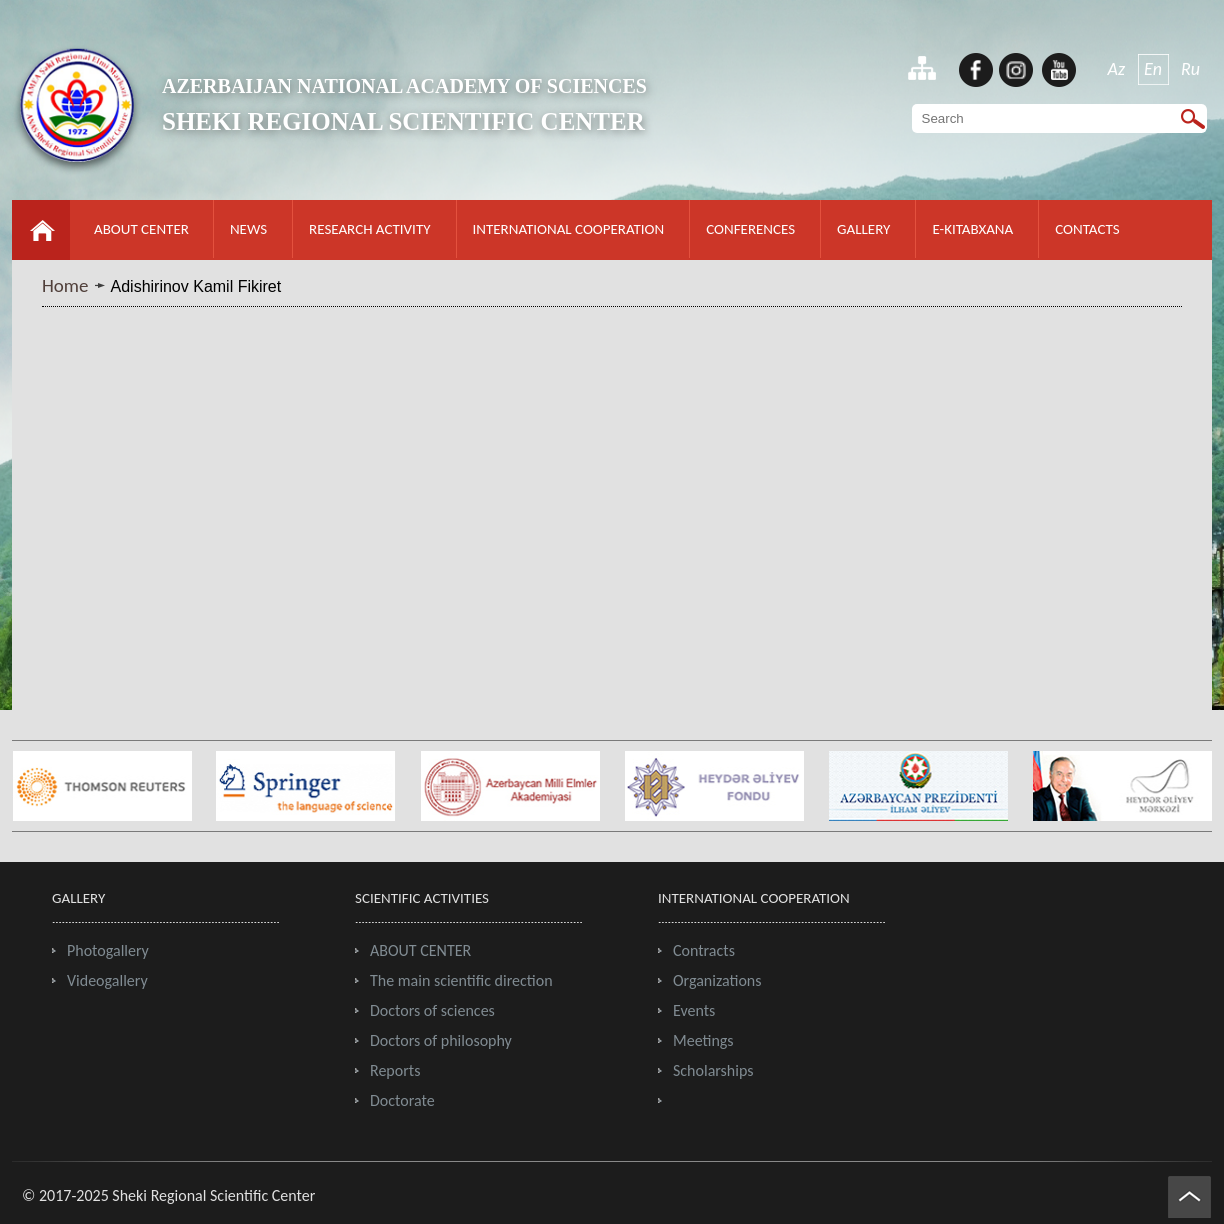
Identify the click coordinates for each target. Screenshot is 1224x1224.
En (1153, 69)
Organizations (717, 980)
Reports (395, 1070)
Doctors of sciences (432, 1010)
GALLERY (863, 229)
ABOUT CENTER (141, 229)
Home (65, 285)
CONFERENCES (750, 229)
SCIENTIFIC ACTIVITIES (422, 898)
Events (694, 1010)
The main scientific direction (461, 980)
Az (1117, 69)
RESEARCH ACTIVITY (369, 229)
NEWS (248, 229)
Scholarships (713, 1070)
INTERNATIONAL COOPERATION (569, 229)
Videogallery (107, 980)
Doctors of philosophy (441, 1040)
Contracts (704, 950)
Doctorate (402, 1100)
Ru (1190, 69)
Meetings (703, 1040)
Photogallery (108, 950)
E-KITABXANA (972, 229)
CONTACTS (1087, 229)
